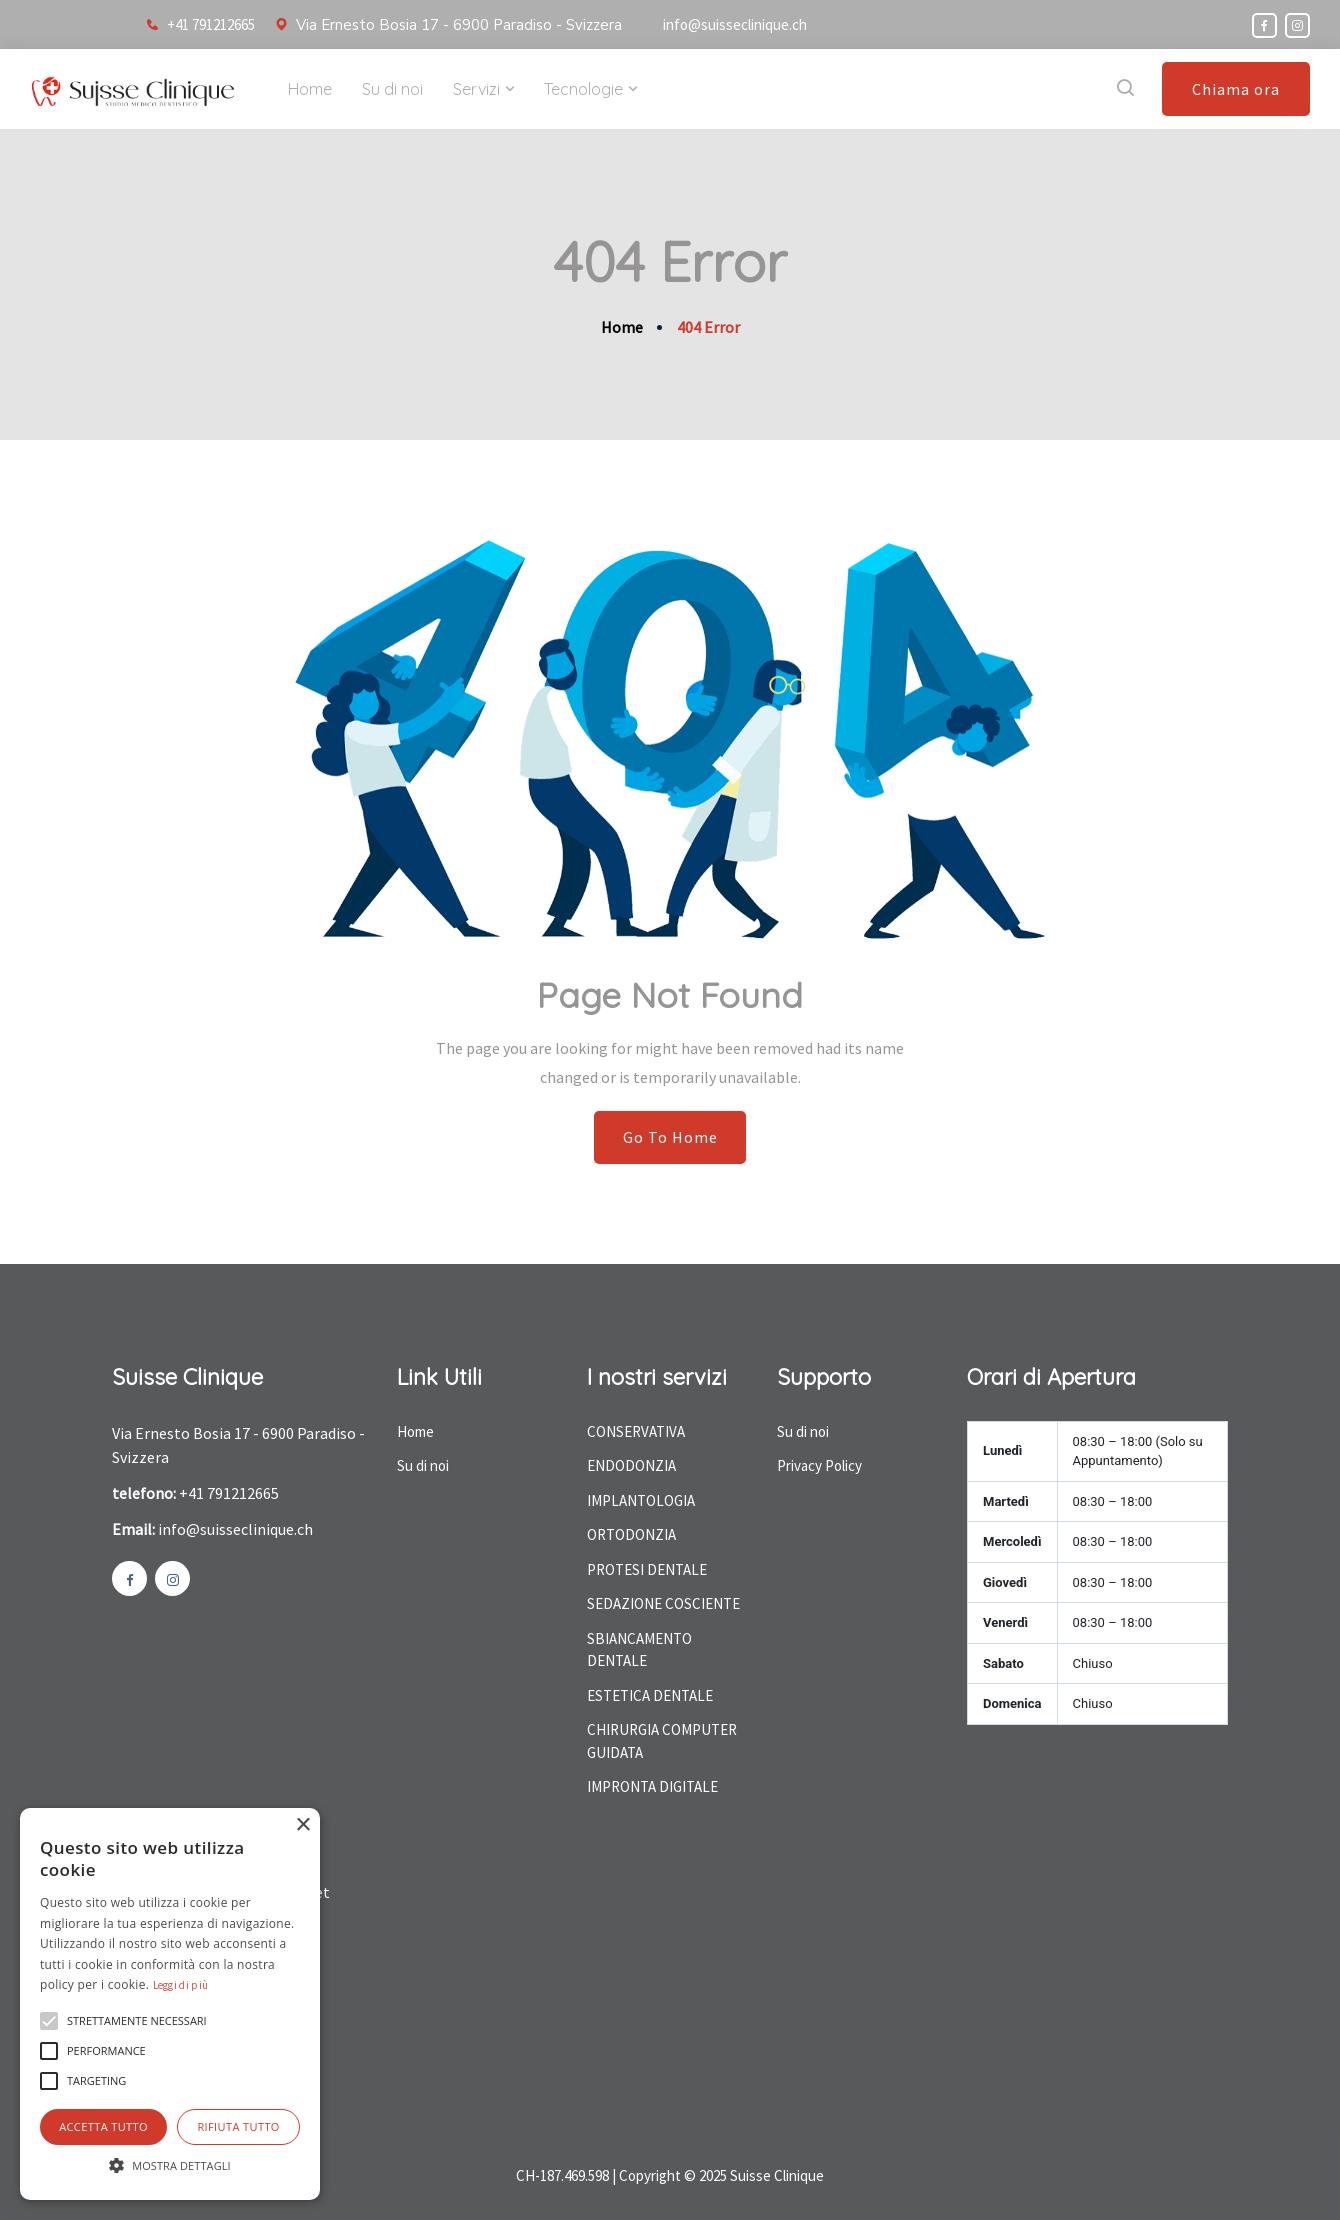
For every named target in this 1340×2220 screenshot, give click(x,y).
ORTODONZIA (631, 1534)
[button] (49, 2021)
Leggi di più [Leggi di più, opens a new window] (181, 1985)
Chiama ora (1236, 89)
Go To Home (670, 1138)
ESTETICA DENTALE (650, 1695)
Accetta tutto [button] (103, 2126)
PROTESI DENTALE (647, 1569)
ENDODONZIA (631, 1465)
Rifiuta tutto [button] (238, 2126)
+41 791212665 (211, 24)
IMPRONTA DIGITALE (652, 1786)
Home (310, 89)
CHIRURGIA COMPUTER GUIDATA (662, 1741)
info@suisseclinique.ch (735, 24)
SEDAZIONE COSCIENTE (663, 1603)
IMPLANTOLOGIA (641, 1500)
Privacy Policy (819, 1465)
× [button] (302, 1825)
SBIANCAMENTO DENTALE (639, 1650)
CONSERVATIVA (636, 1431)
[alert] (170, 2004)
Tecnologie (583, 89)
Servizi (476, 89)
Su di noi (392, 89)
